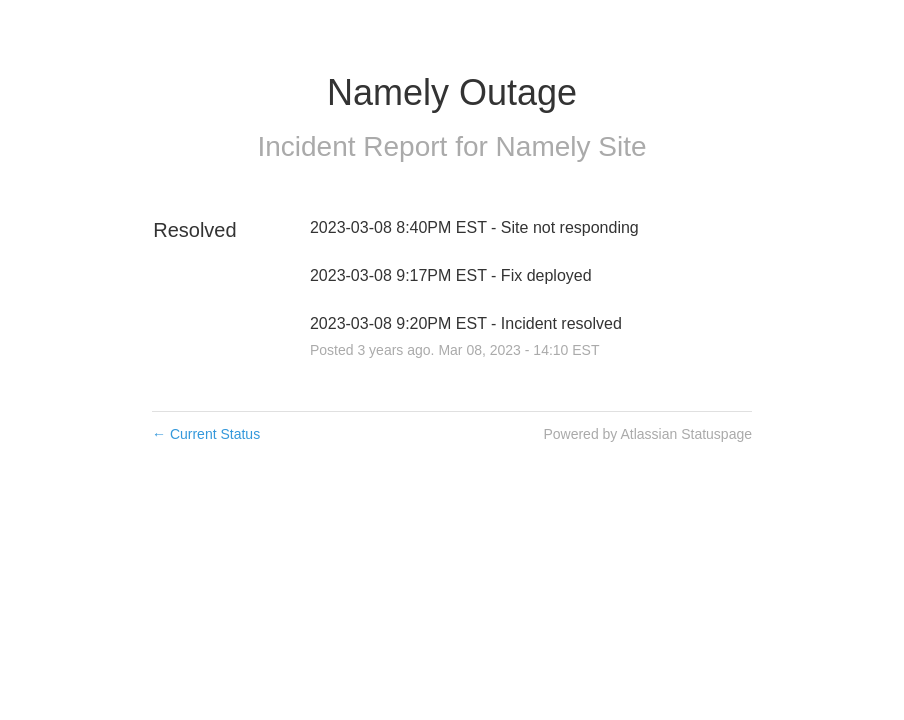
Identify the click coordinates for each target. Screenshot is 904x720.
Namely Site (571, 146)
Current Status (206, 434)
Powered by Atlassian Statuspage (647, 434)
